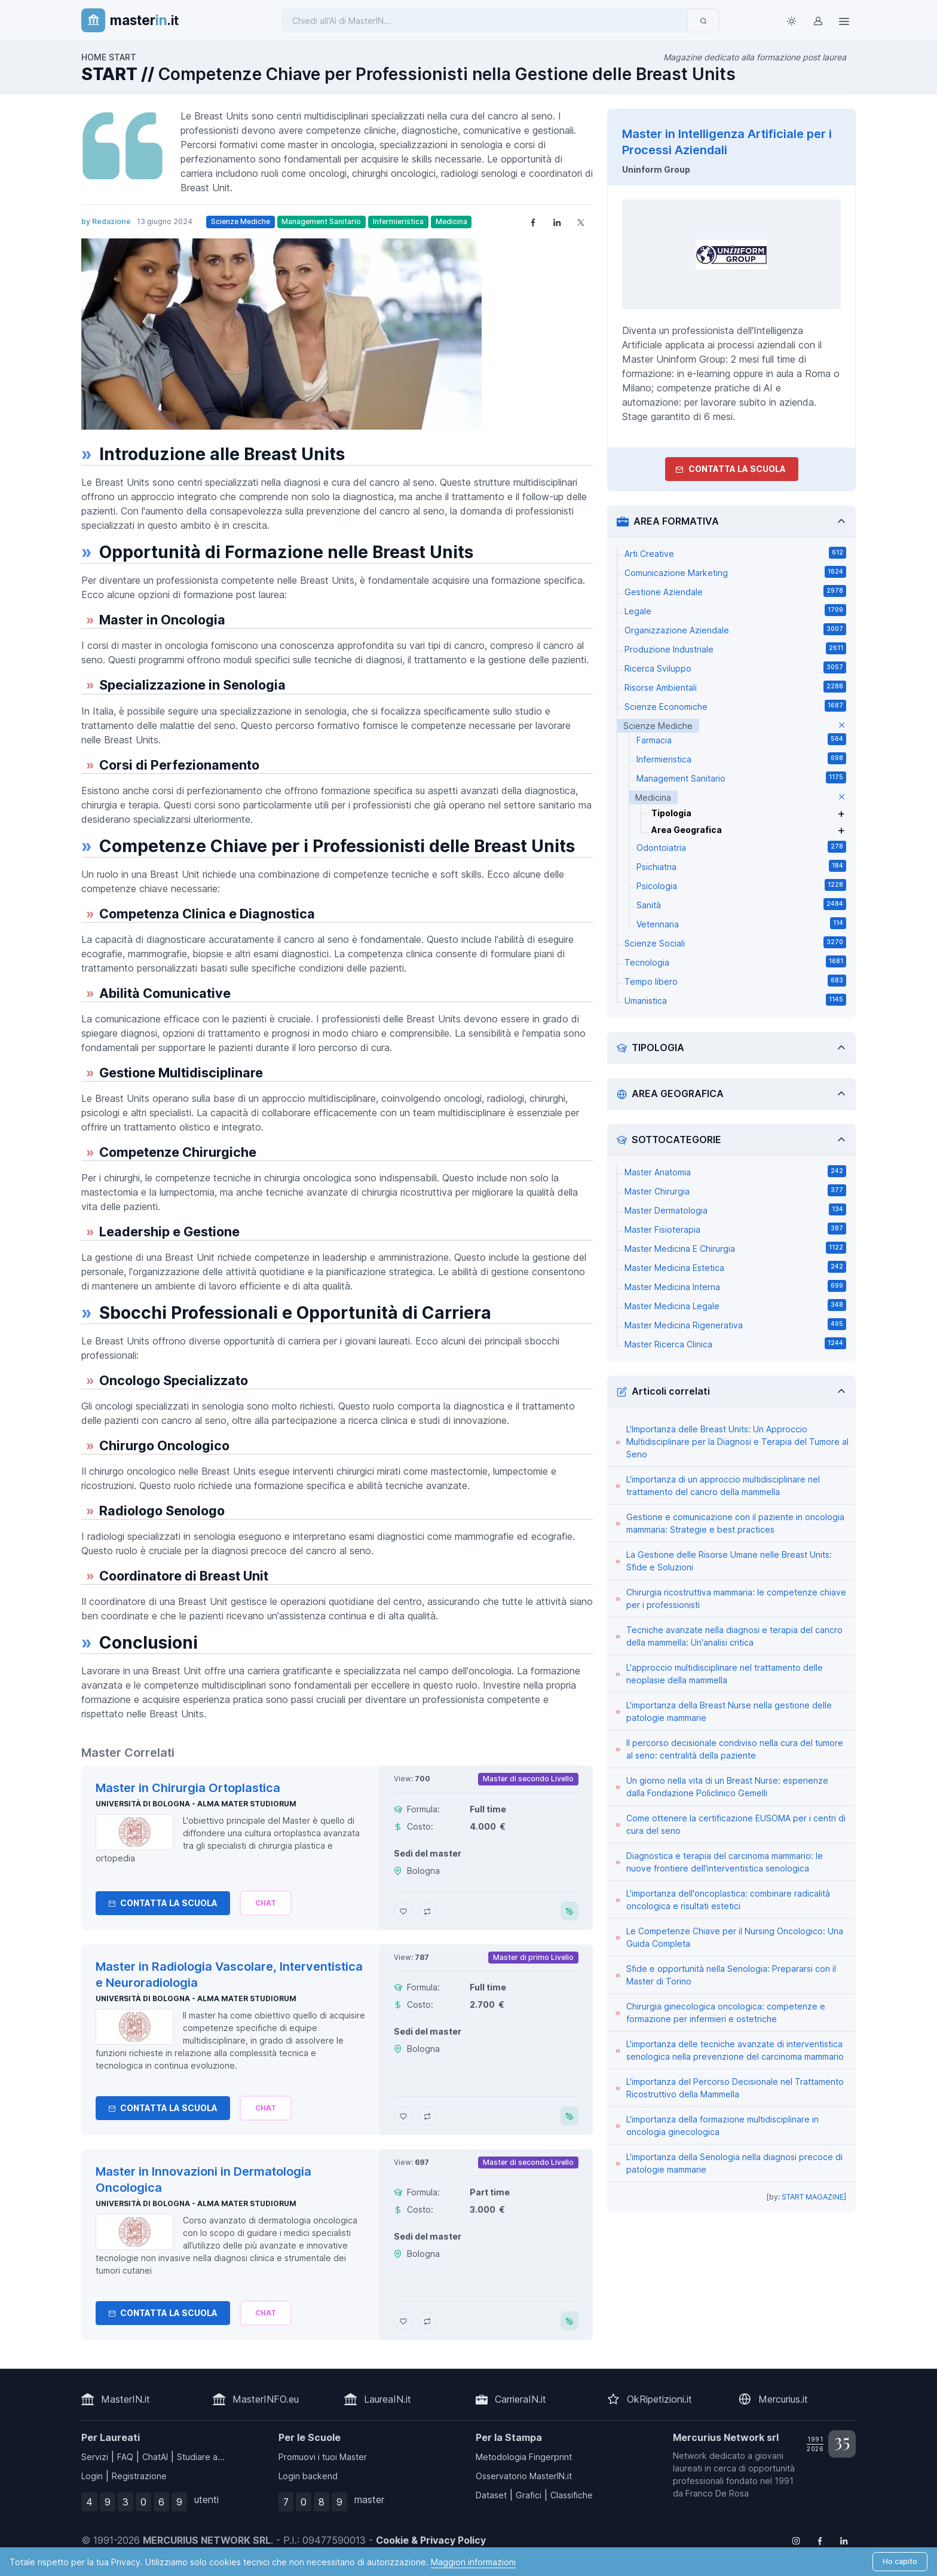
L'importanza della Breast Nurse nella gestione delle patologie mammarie (729, 1711)
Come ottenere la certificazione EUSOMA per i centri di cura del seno (736, 1824)
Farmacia (741, 739)
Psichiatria (741, 866)
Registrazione (139, 2476)
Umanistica (735, 1000)
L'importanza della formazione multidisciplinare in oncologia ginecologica (722, 2125)
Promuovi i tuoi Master (322, 2457)
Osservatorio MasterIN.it (524, 2476)
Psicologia (741, 885)
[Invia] (703, 20)
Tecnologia (735, 961)
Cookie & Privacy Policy (431, 2540)
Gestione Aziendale (735, 591)
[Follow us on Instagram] (796, 2540)
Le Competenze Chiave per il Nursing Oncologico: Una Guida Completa (734, 1937)
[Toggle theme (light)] (791, 20)
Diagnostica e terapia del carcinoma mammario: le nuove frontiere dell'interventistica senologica (724, 1862)
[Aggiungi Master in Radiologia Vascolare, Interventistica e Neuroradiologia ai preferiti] (403, 2115)
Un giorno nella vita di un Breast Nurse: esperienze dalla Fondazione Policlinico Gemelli (727, 1786)
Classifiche (571, 2495)
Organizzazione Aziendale (735, 629)
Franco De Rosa (717, 2493)
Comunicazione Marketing (735, 572)
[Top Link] (844, 20)
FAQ (125, 2457)
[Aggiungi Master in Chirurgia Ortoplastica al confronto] (427, 1910)
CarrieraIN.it (520, 2399)
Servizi (94, 2457)
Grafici (528, 2495)
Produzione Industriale (735, 648)
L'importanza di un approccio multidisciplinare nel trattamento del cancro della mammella (723, 1485)
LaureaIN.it (387, 2399)
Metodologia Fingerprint (524, 2457)
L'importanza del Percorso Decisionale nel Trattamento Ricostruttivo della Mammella (735, 2087)
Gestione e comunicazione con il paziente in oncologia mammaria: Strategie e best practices (735, 1523)
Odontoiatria (741, 847)
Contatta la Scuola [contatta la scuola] (730, 469)
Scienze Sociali (735, 942)
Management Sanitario (321, 221)
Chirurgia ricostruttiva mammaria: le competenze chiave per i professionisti (736, 1598)
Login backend (308, 2476)
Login (92, 2476)
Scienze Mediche (240, 221)
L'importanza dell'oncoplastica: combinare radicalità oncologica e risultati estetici (728, 1899)
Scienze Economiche (735, 706)
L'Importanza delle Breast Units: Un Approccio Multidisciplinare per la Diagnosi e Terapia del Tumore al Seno (737, 1441)
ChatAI (155, 2457)
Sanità (741, 904)
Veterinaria (741, 923)
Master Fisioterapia (735, 1229)
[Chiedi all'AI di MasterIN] (485, 20)
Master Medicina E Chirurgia (735, 1248)
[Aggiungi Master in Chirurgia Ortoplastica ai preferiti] (403, 1910)
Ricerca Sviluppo (735, 667)
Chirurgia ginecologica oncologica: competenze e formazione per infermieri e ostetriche (725, 2012)
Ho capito (900, 2561)
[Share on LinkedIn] (557, 222)
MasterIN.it (125, 2399)
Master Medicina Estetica (735, 1267)
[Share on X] (581, 222)
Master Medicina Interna (735, 1286)
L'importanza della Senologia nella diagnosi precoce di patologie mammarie (734, 2163)
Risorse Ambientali (735, 687)
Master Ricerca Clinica (735, 1343)
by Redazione (106, 221)
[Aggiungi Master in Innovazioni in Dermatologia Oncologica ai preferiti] (403, 2320)
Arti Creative (735, 553)
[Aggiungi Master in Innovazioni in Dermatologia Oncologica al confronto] (427, 2320)
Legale (735, 610)
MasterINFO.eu (265, 2399)
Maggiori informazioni (473, 2562)
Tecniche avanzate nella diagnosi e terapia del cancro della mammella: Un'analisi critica (734, 1636)
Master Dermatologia (735, 1209)
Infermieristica (398, 221)
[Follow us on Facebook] (820, 2540)
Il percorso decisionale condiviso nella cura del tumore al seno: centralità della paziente (734, 1749)
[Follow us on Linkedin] (844, 2540)
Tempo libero (735, 981)
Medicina (451, 221)
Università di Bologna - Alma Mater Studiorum (196, 1803)
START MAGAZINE (813, 2196)
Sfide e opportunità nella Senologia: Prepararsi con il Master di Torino (731, 1975)
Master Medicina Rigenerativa (735, 1324)
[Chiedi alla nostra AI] (266, 1903)
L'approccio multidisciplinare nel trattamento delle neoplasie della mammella (724, 1673)
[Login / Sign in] (817, 20)
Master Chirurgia (735, 1190)
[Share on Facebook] (533, 222)
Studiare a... (201, 2457)
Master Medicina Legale (735, 1305)
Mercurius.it (783, 2399)
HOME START (108, 57)
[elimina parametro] (841, 726)
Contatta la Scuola (163, 1903)
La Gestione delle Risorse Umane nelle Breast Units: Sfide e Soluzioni (729, 1560)
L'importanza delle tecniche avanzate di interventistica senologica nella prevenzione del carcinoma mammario (735, 2050)
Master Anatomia (735, 1171)
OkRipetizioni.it (659, 2399)
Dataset (491, 2495)
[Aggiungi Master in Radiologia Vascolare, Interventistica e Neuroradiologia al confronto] (427, 2115)
